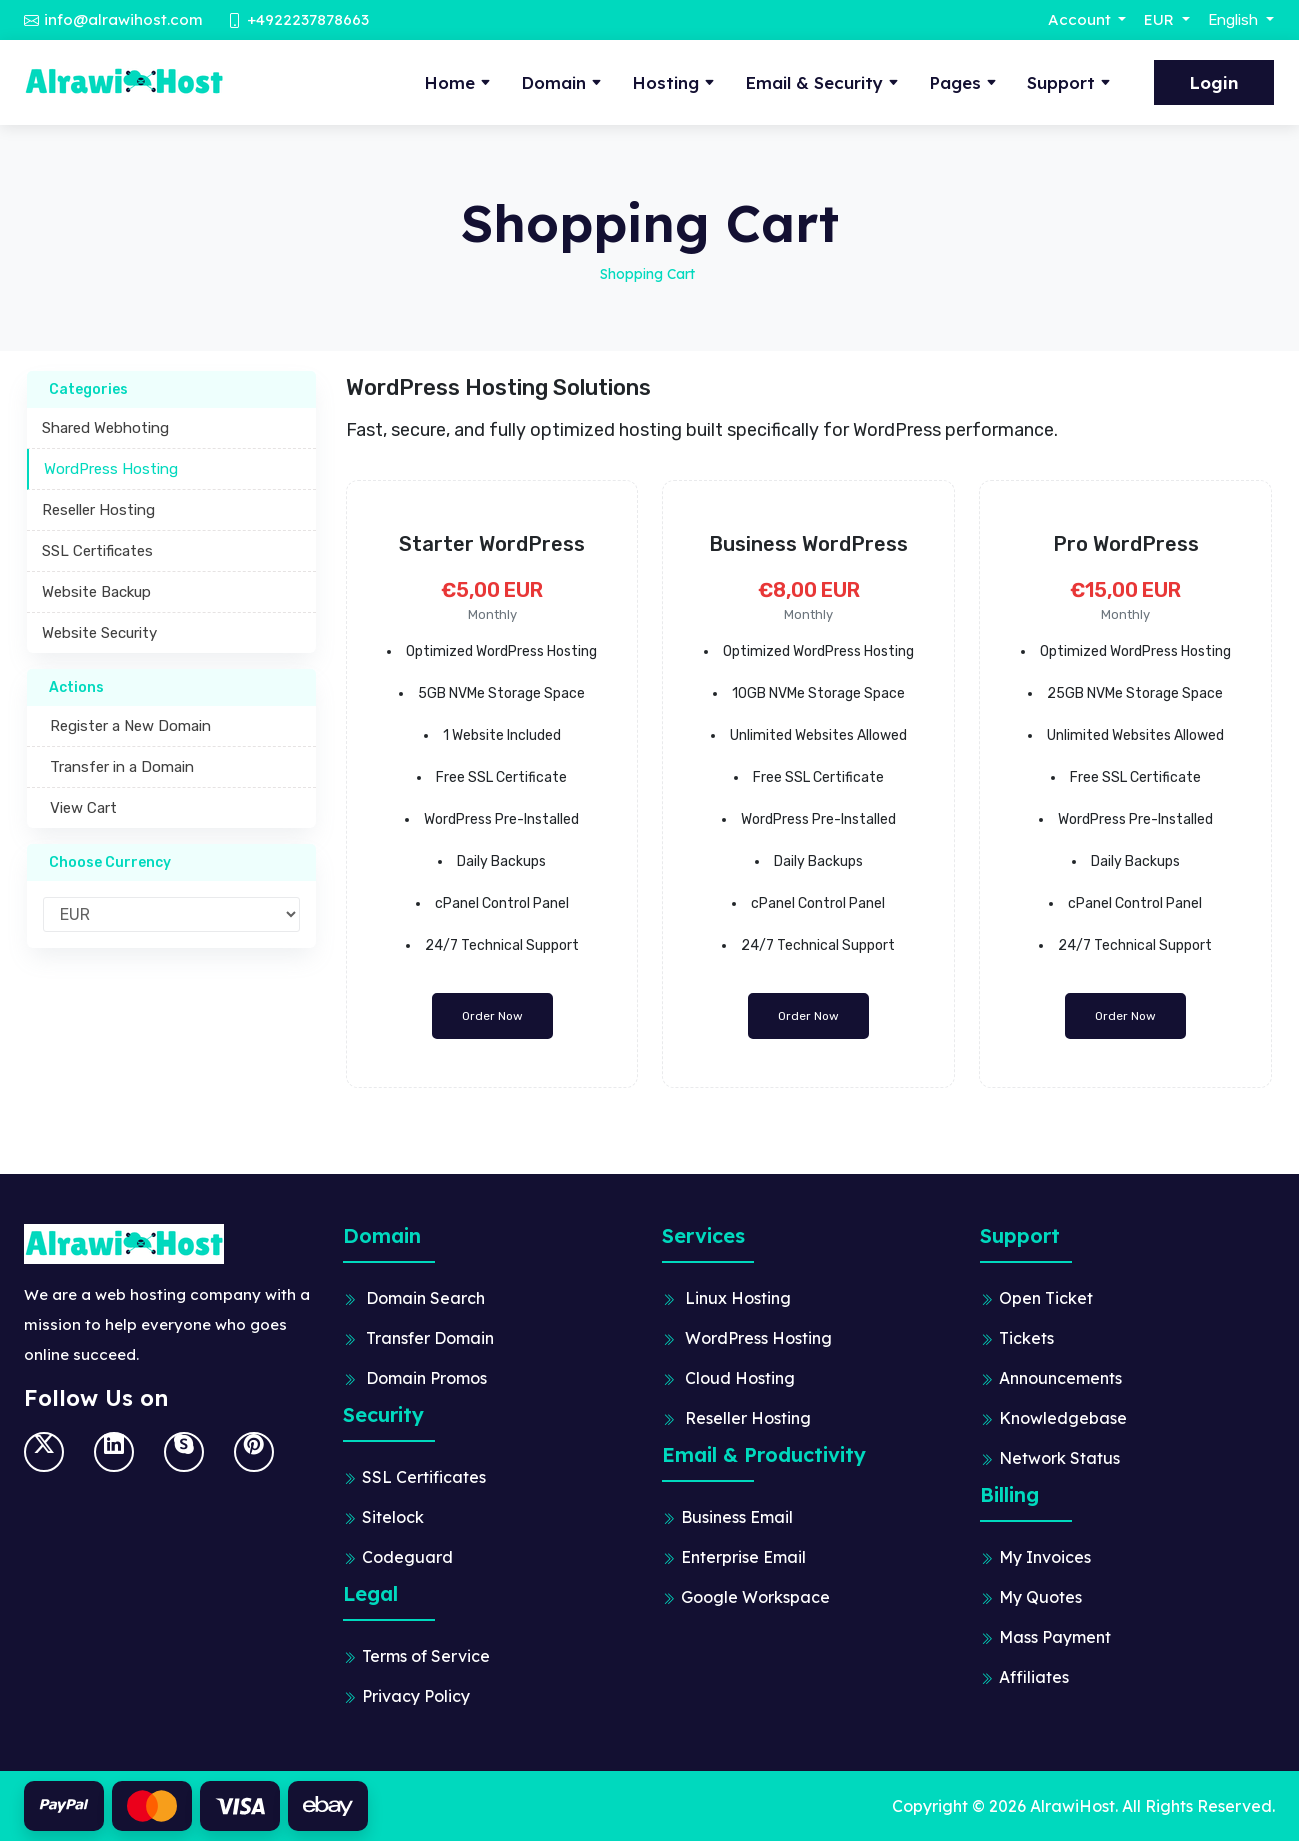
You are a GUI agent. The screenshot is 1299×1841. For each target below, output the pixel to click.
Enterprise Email (743, 1557)
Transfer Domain (430, 1338)
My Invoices (1045, 1557)
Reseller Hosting (98, 510)
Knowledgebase (1063, 1418)
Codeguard (407, 1557)
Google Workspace (755, 1597)
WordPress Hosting (111, 469)
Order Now (492, 1016)
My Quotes (1040, 1597)
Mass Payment (1055, 1637)
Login (1214, 82)
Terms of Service (426, 1656)
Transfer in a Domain (118, 767)
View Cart (79, 808)
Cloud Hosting (740, 1378)
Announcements (1060, 1378)
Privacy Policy (416, 1696)
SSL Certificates (97, 551)
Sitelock (393, 1517)
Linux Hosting (738, 1298)
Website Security (99, 633)
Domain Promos (426, 1378)
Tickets (1026, 1338)
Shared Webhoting (105, 428)
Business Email (737, 1517)
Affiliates (1034, 1677)
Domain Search (425, 1298)
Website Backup (96, 592)
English (1235, 20)
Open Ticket (1046, 1298)
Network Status (1059, 1458)
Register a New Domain (126, 726)
